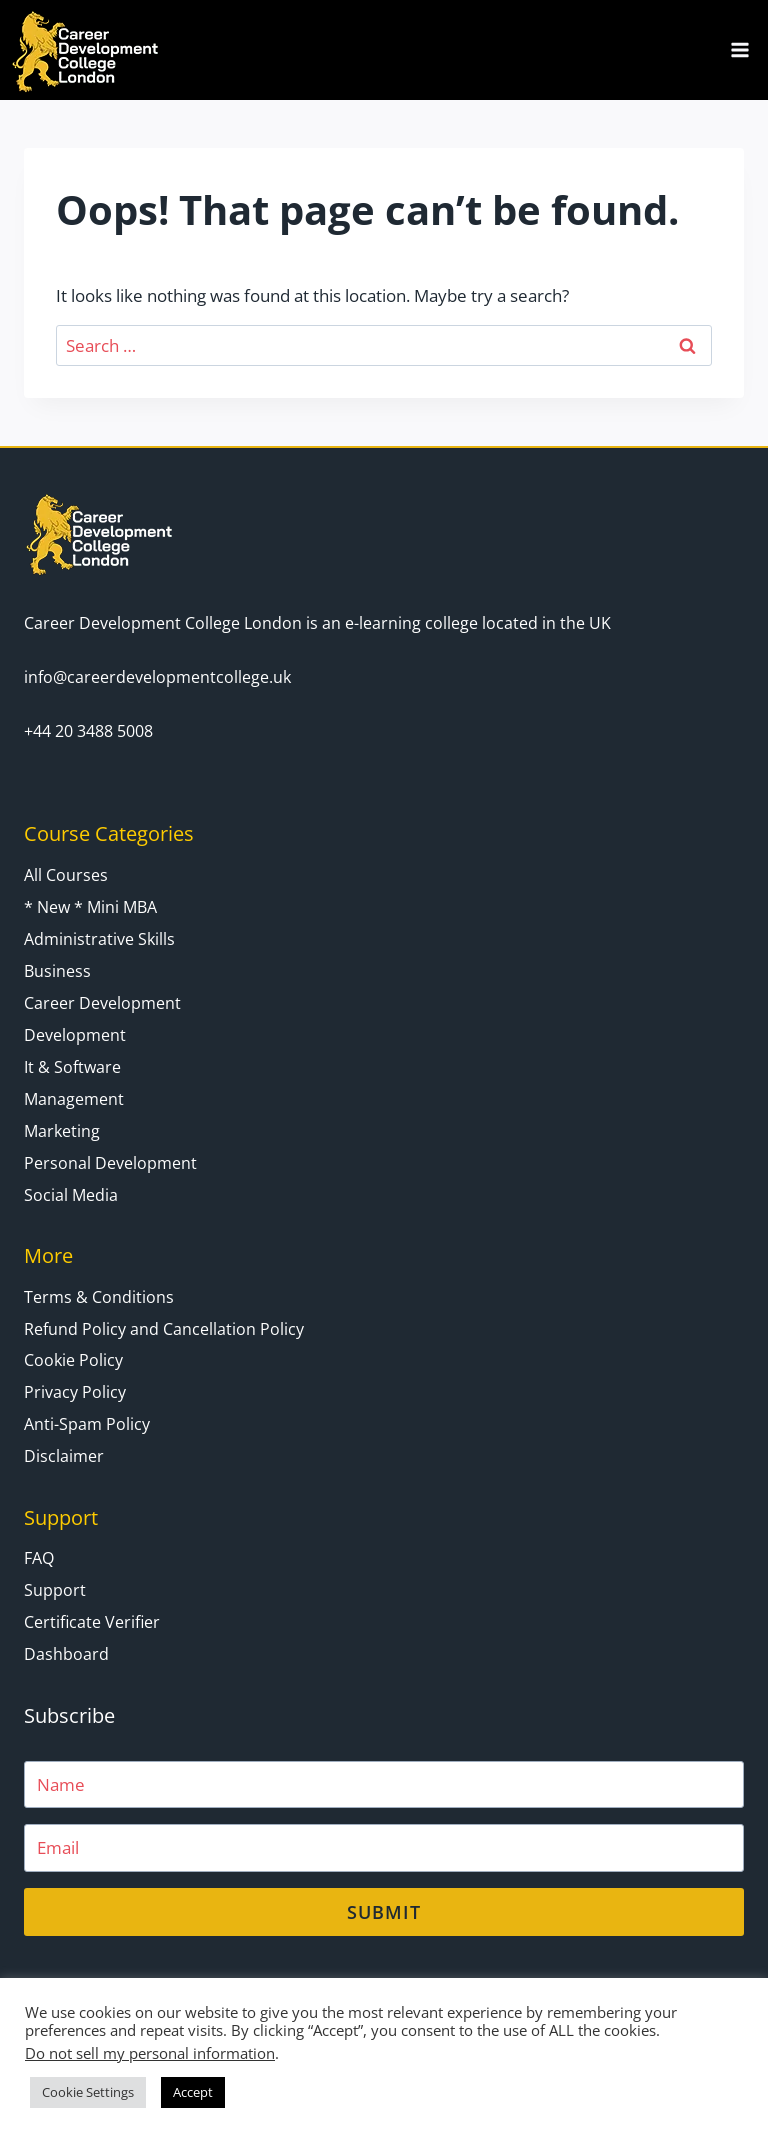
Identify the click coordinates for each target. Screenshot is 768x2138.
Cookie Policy (73, 1360)
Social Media (71, 1195)
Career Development (102, 1003)
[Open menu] (739, 49)
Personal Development (110, 1163)
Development (75, 1035)
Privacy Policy (75, 1392)
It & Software (72, 1067)
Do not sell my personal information (150, 2053)
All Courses (66, 875)
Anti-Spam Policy (87, 1424)
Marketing (62, 1131)
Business (57, 971)
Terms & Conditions (99, 1297)
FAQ (39, 1558)
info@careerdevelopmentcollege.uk (157, 677)
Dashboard (66, 1654)
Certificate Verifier (92, 1622)
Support (55, 1590)
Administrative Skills (99, 939)
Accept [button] (193, 2092)
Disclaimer (64, 1456)
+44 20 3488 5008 (88, 731)
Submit (384, 1912)
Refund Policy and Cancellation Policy (164, 1329)
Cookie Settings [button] (88, 2092)
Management (74, 1099)
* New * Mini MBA (90, 907)
